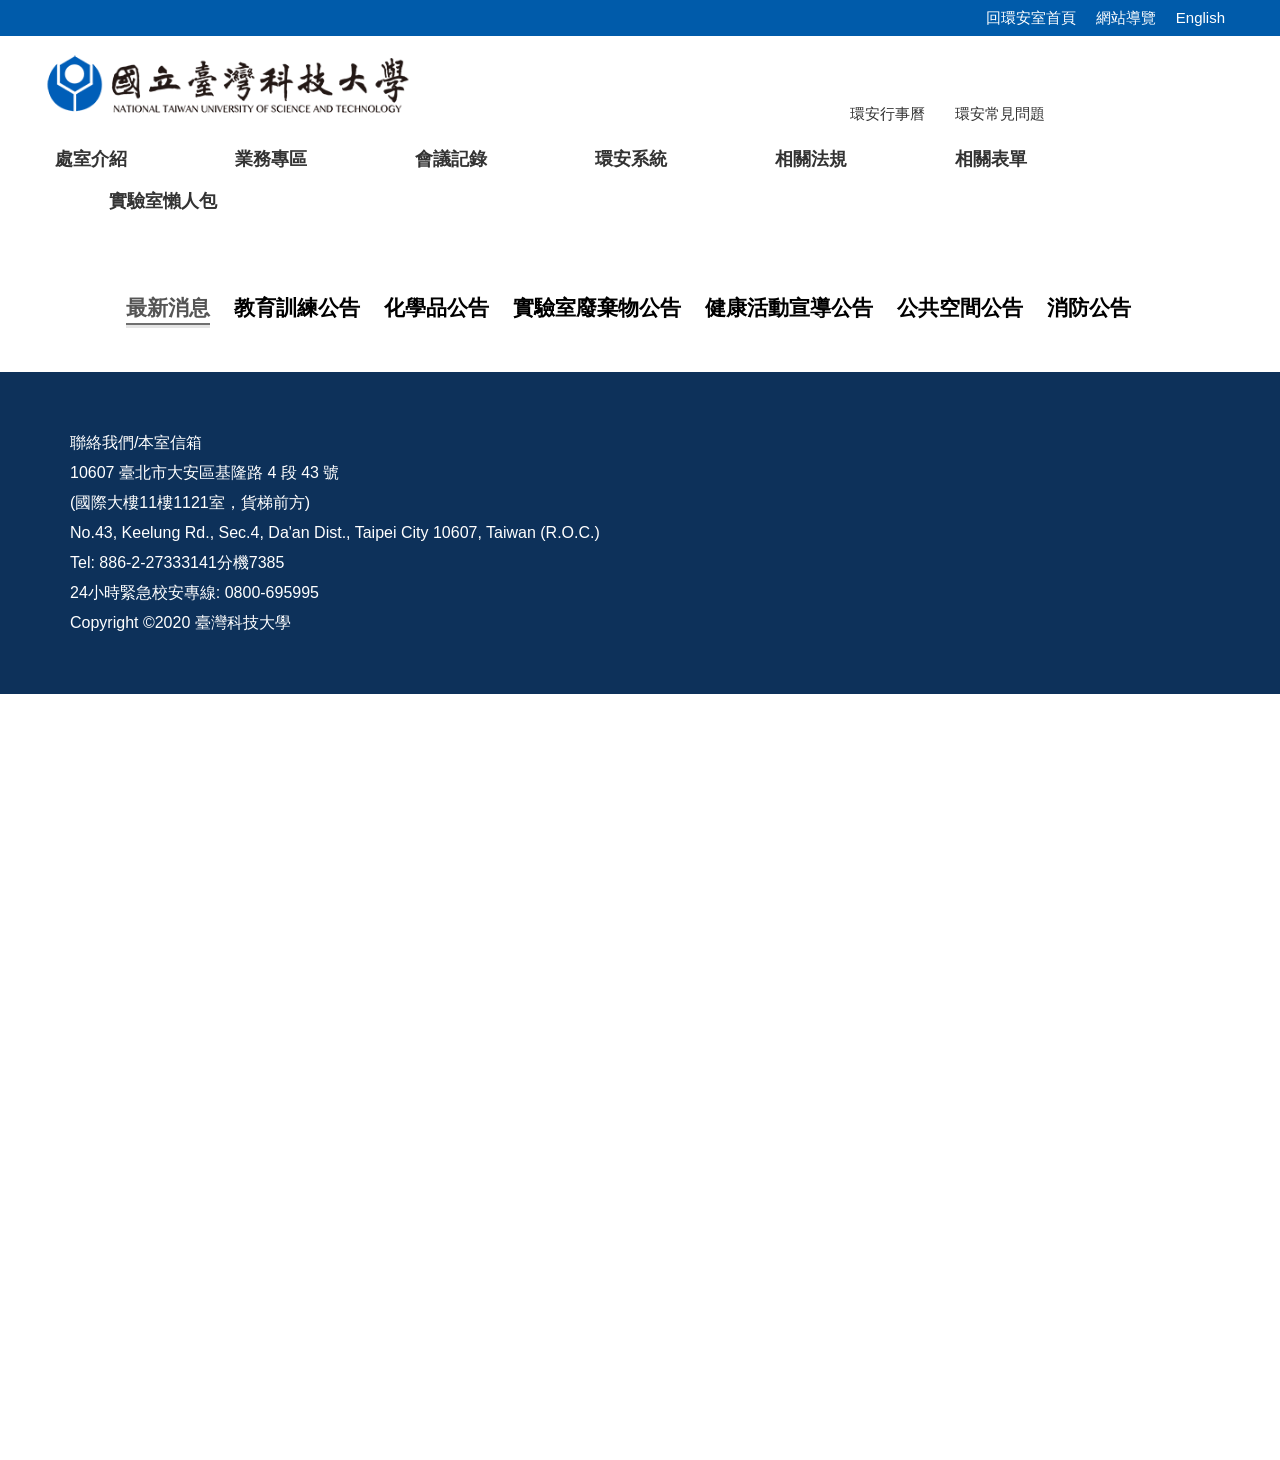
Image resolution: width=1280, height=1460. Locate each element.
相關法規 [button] (811, 159)
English (1200, 17)
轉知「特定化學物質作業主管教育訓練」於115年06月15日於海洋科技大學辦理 (459, 969)
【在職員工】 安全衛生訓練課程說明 (310, 827)
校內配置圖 (799, 1208)
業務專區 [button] (271, 159)
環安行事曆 (887, 113)
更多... (639, 1021)
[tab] (889, 607)
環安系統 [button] (631, 159)
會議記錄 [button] (451, 159)
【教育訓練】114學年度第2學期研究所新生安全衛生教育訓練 (398, 787)
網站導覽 (1126, 17)
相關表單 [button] (991, 159)
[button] (47, 427)
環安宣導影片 (1118, 1208)
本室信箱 (170, 1208)
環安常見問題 (1000, 113)
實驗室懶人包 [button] (163, 201)
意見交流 (947, 1208)
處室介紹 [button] (91, 159)
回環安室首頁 (1031, 17)
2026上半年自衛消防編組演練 (286, 867)
